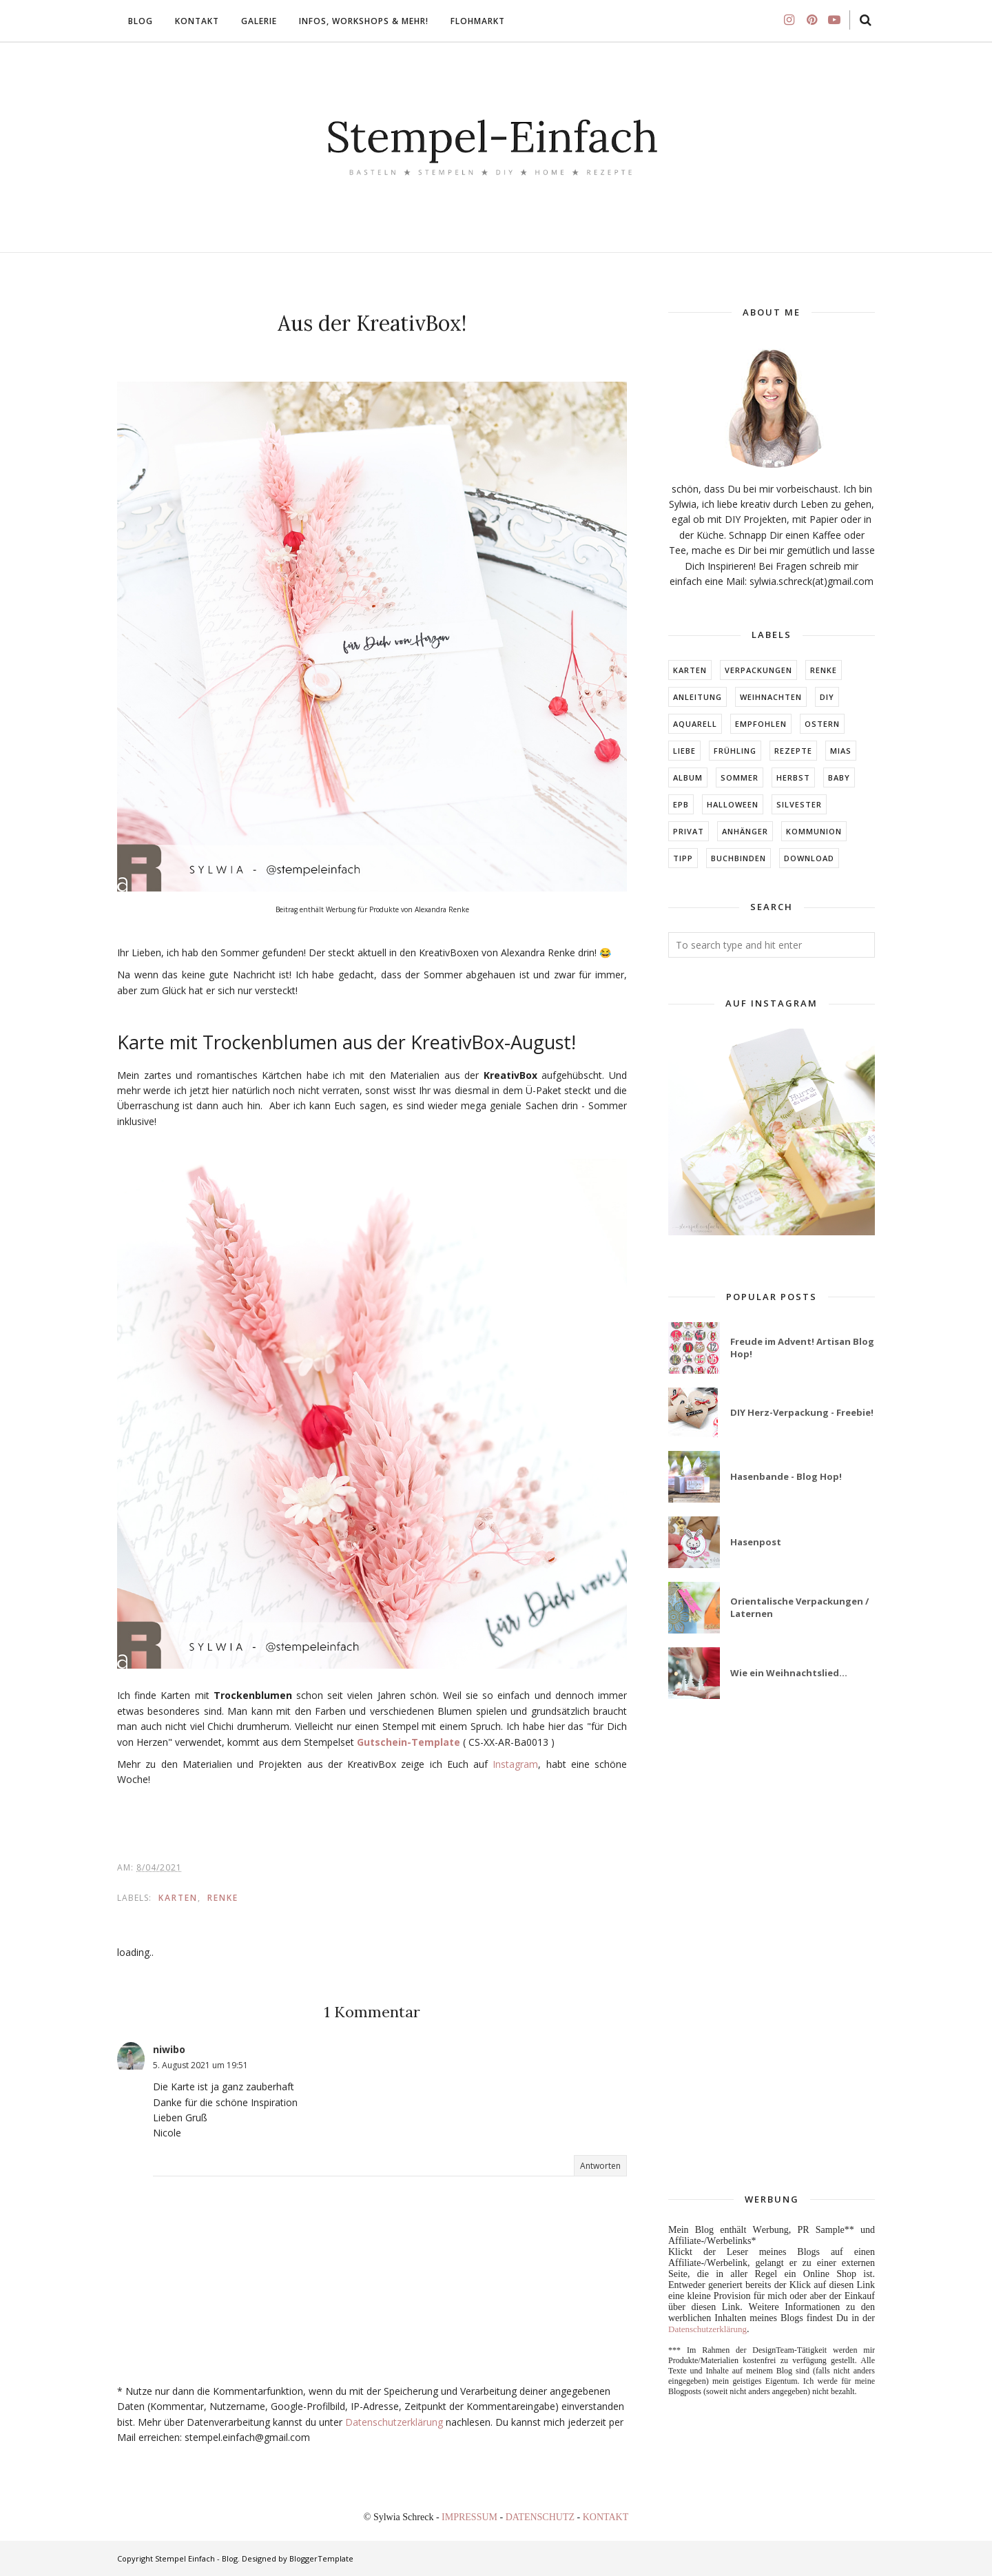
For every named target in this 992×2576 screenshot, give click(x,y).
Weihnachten (771, 697)
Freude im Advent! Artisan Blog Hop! (802, 1347)
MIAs (840, 750)
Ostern (822, 724)
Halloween (732, 804)
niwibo (169, 2049)
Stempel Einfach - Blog (196, 2558)
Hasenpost (755, 1542)
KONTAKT (606, 2517)
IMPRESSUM (470, 2517)
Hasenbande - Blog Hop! (786, 1476)
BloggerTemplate (321, 2558)
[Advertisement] (771, 1947)
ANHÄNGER (745, 831)
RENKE (222, 1898)
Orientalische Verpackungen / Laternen (799, 1607)
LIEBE (684, 750)
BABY (839, 777)
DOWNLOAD (809, 858)
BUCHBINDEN (738, 858)
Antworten (600, 2166)
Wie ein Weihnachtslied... (788, 1673)
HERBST (793, 777)
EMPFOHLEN (761, 724)
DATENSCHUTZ (541, 2517)
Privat (688, 831)
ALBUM (688, 777)
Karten (178, 1898)
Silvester (799, 804)
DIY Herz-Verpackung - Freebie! (802, 1412)
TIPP (683, 858)
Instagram (515, 1764)
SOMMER (739, 777)
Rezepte (793, 750)
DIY (827, 697)
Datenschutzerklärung (394, 2422)
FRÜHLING (735, 750)
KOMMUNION (814, 831)
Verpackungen (758, 670)
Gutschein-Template (408, 1742)
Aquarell (695, 724)
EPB (681, 804)
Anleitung (697, 697)
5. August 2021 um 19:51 (200, 2065)
